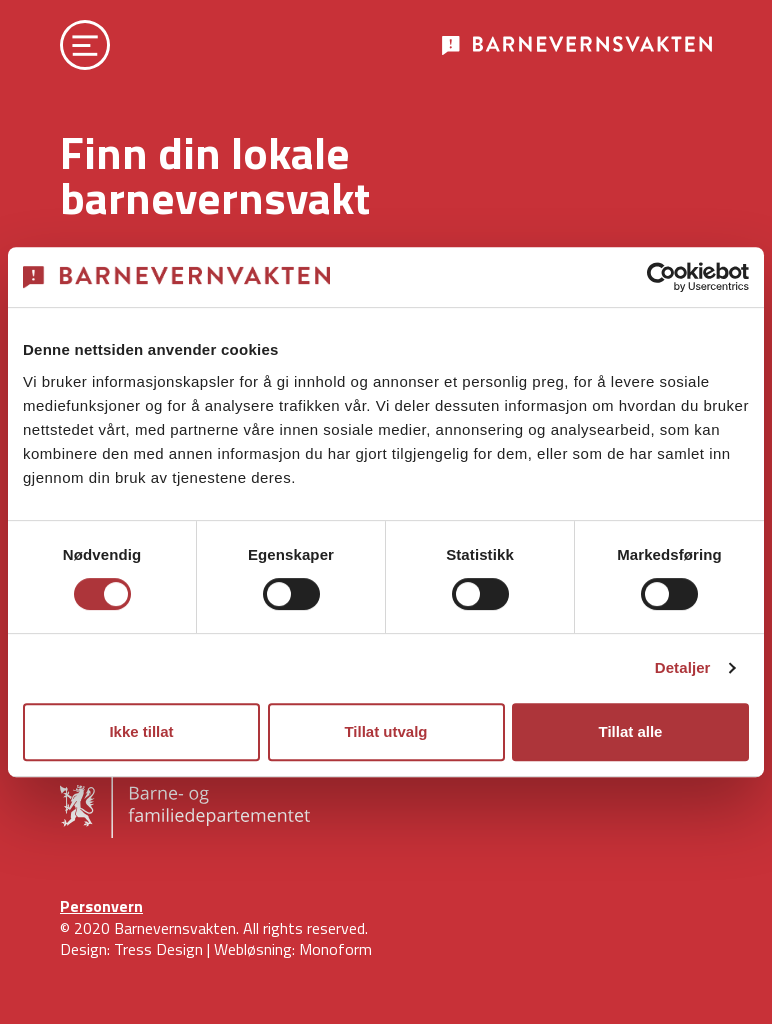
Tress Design (158, 949)
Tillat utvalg (385, 731)
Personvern (101, 906)
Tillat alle (631, 731)
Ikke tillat (141, 731)
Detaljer (683, 667)
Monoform (335, 949)
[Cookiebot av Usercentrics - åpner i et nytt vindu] (661, 277)
